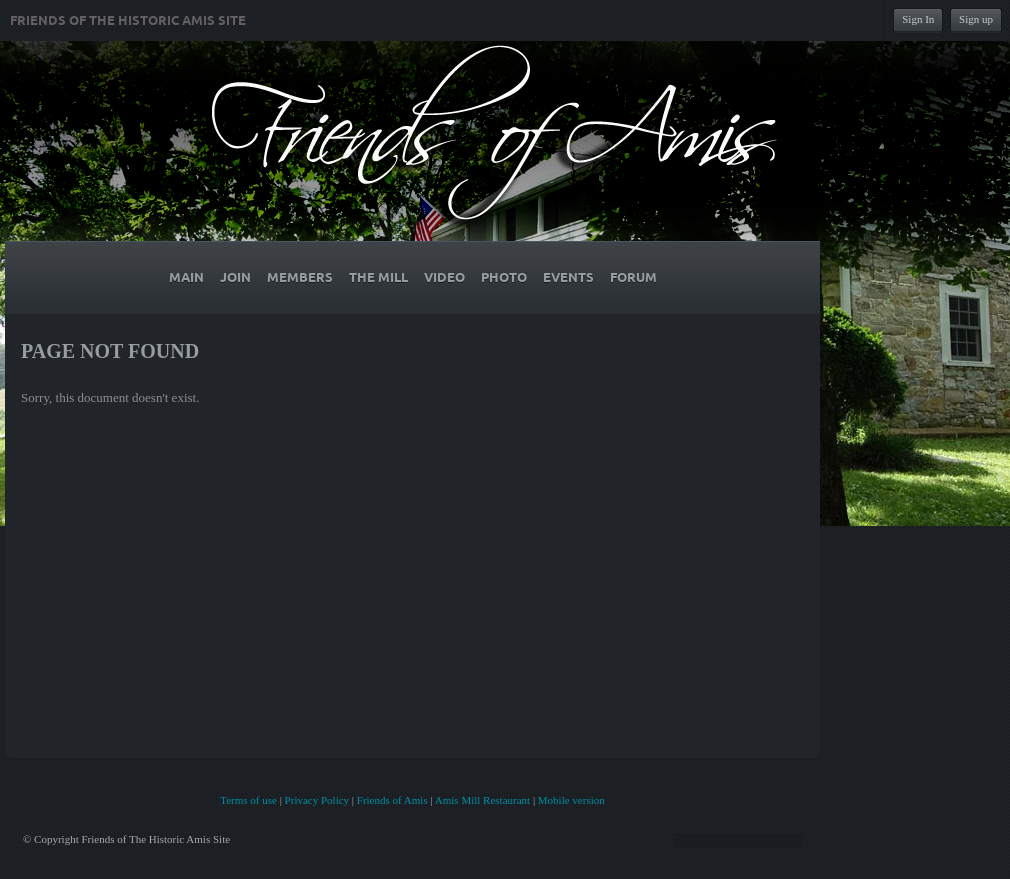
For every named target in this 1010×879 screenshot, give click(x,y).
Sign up (976, 19)
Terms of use (248, 800)
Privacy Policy (317, 800)
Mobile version (571, 800)
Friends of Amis (392, 800)
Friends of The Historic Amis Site (128, 21)
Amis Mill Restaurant (482, 800)
